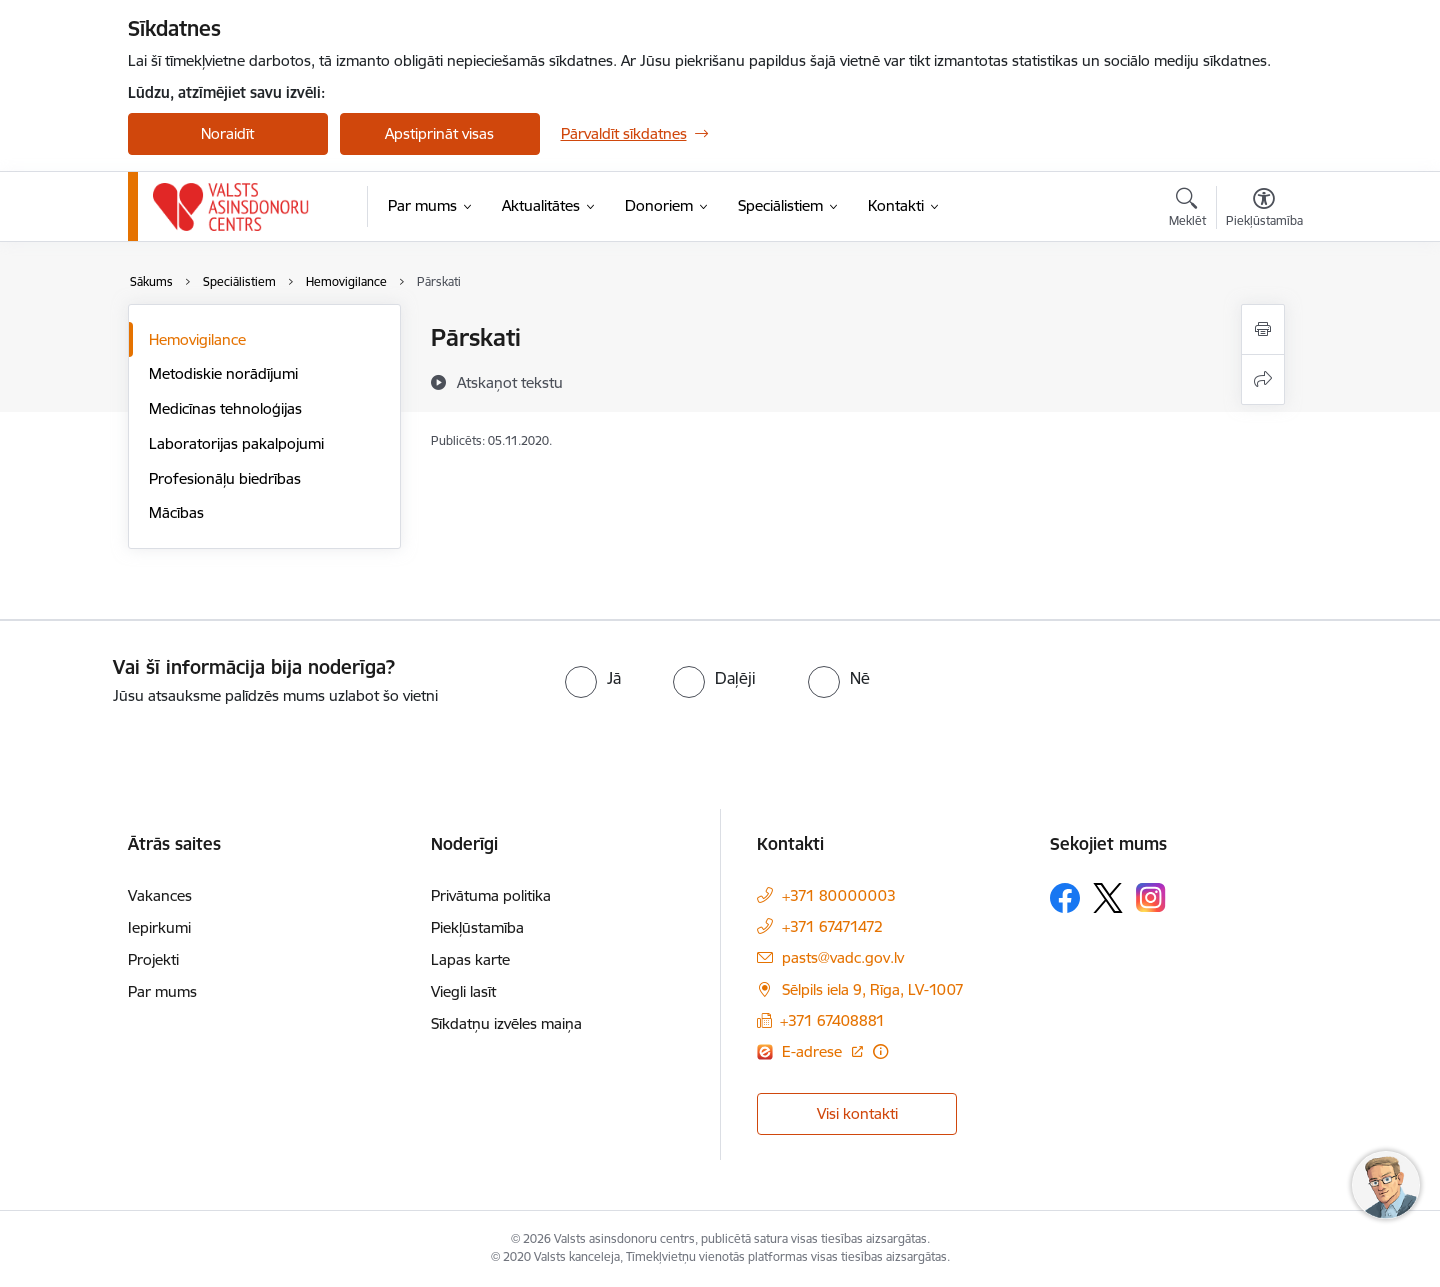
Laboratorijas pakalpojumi (236, 443)
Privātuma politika (491, 895)
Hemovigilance (197, 339)
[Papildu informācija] (880, 1051)
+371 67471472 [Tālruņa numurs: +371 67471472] (832, 926)
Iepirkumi (159, 927)
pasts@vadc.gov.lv (843, 957)
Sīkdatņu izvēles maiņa (506, 1023)
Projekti (153, 959)
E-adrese (814, 1051)
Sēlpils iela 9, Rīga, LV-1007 (873, 989)
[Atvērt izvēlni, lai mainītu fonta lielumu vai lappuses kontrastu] (1264, 210)
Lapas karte (470, 959)
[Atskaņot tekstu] (510, 382)
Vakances (160, 895)
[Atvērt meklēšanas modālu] (1187, 210)
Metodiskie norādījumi (223, 373)
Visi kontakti (857, 1113)
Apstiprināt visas (439, 133)
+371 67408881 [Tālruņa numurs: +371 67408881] (832, 1020)
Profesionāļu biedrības (225, 478)
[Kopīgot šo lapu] (1263, 379)
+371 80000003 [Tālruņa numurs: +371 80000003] (839, 895)
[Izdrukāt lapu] (1263, 329)
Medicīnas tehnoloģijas (225, 408)
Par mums (162, 991)
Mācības (176, 512)
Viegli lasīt (463, 991)
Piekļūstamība (477, 927)
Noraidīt (227, 133)
